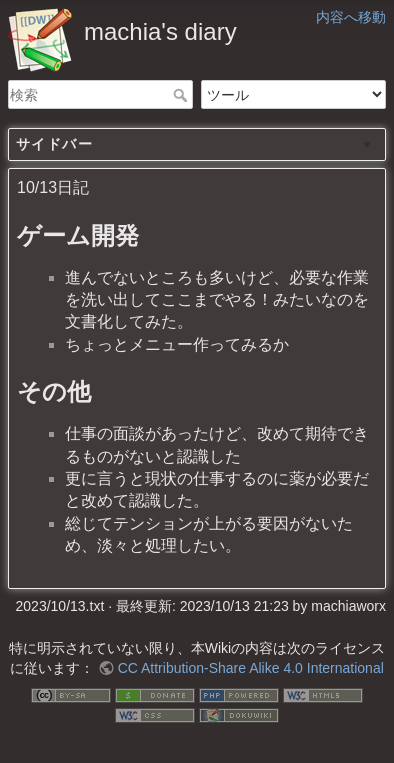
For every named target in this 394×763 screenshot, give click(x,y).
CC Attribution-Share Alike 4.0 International (251, 668)
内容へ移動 (351, 17)
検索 (182, 95)
